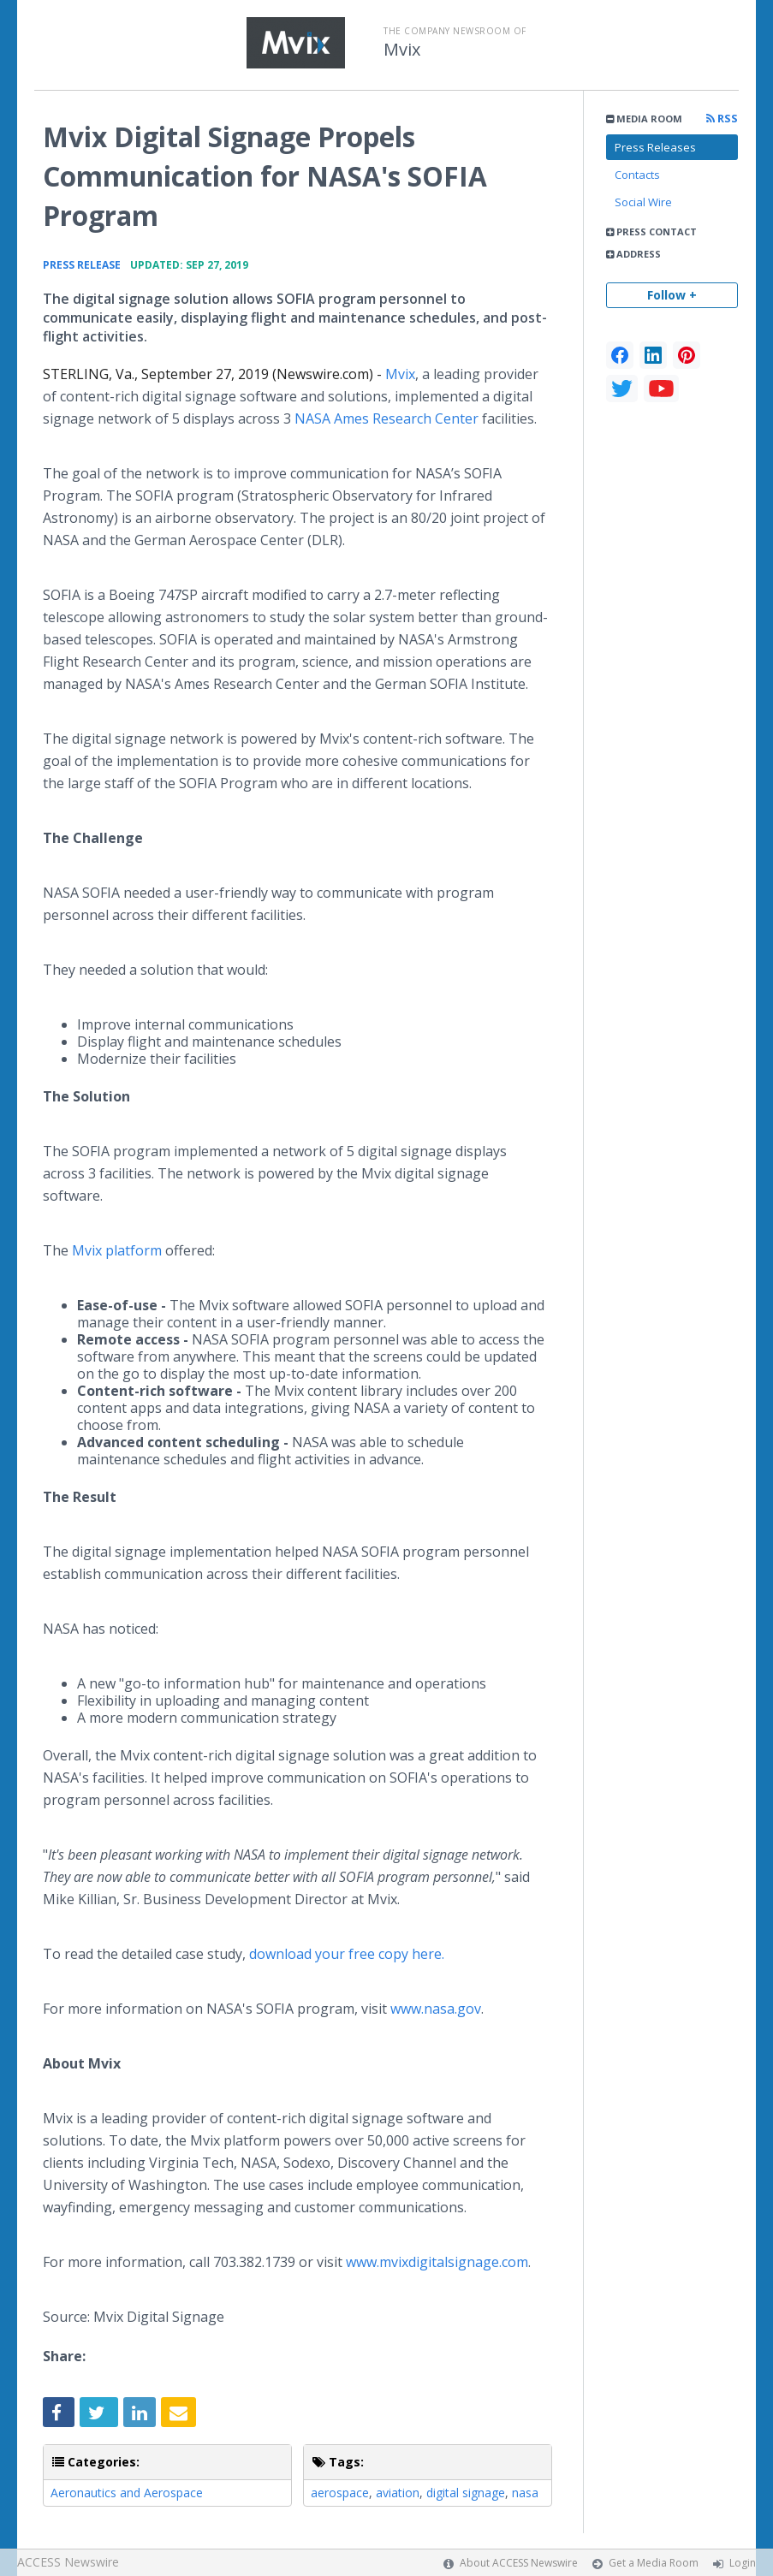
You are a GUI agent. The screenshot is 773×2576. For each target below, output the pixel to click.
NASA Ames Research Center (386, 418)
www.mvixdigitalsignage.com (437, 2262)
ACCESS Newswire (68, 2562)
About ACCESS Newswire (519, 2562)
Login (742, 2562)
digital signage (465, 2492)
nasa (525, 2492)
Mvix (402, 50)
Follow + (672, 295)
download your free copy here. (346, 1953)
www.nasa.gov (435, 2008)
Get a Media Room (654, 2562)
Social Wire (643, 202)
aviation (397, 2492)
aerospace (340, 2492)
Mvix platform (117, 1250)
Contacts (637, 174)
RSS (722, 118)
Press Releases (655, 147)
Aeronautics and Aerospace (127, 2492)
